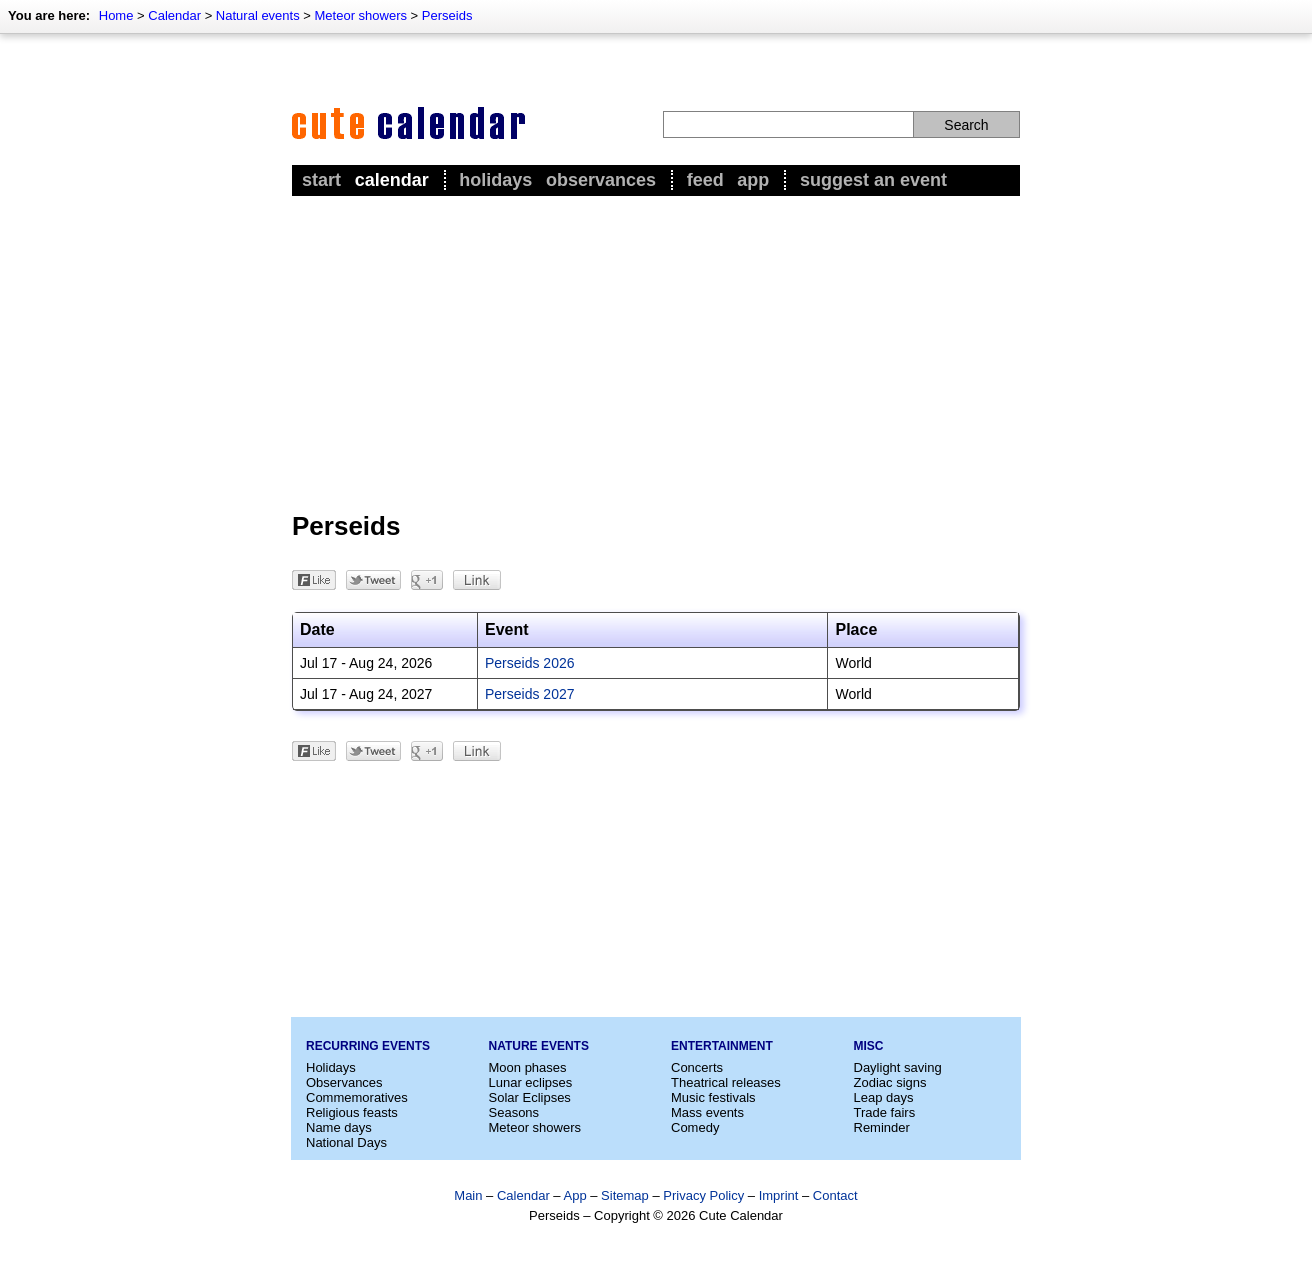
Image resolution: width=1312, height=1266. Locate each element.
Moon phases (528, 1067)
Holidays (495, 180)
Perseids (447, 15)
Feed (705, 180)
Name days (339, 1127)
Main (468, 1195)
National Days (346, 1142)
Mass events (707, 1112)
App (753, 180)
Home (116, 15)
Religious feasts (352, 1112)
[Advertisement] (656, 351)
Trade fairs (885, 1112)
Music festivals (713, 1097)
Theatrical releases (726, 1082)
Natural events (258, 15)
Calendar (174, 15)
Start (321, 180)
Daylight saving (898, 1067)
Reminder (882, 1127)
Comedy (695, 1127)
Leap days (884, 1097)
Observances (601, 180)
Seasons (514, 1112)
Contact (835, 1195)
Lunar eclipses (531, 1082)
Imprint (779, 1195)
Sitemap (625, 1195)
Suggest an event (873, 180)
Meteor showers (361, 15)
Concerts (697, 1067)
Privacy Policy (703, 1195)
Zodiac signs (890, 1082)
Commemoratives (357, 1097)
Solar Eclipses (530, 1097)
